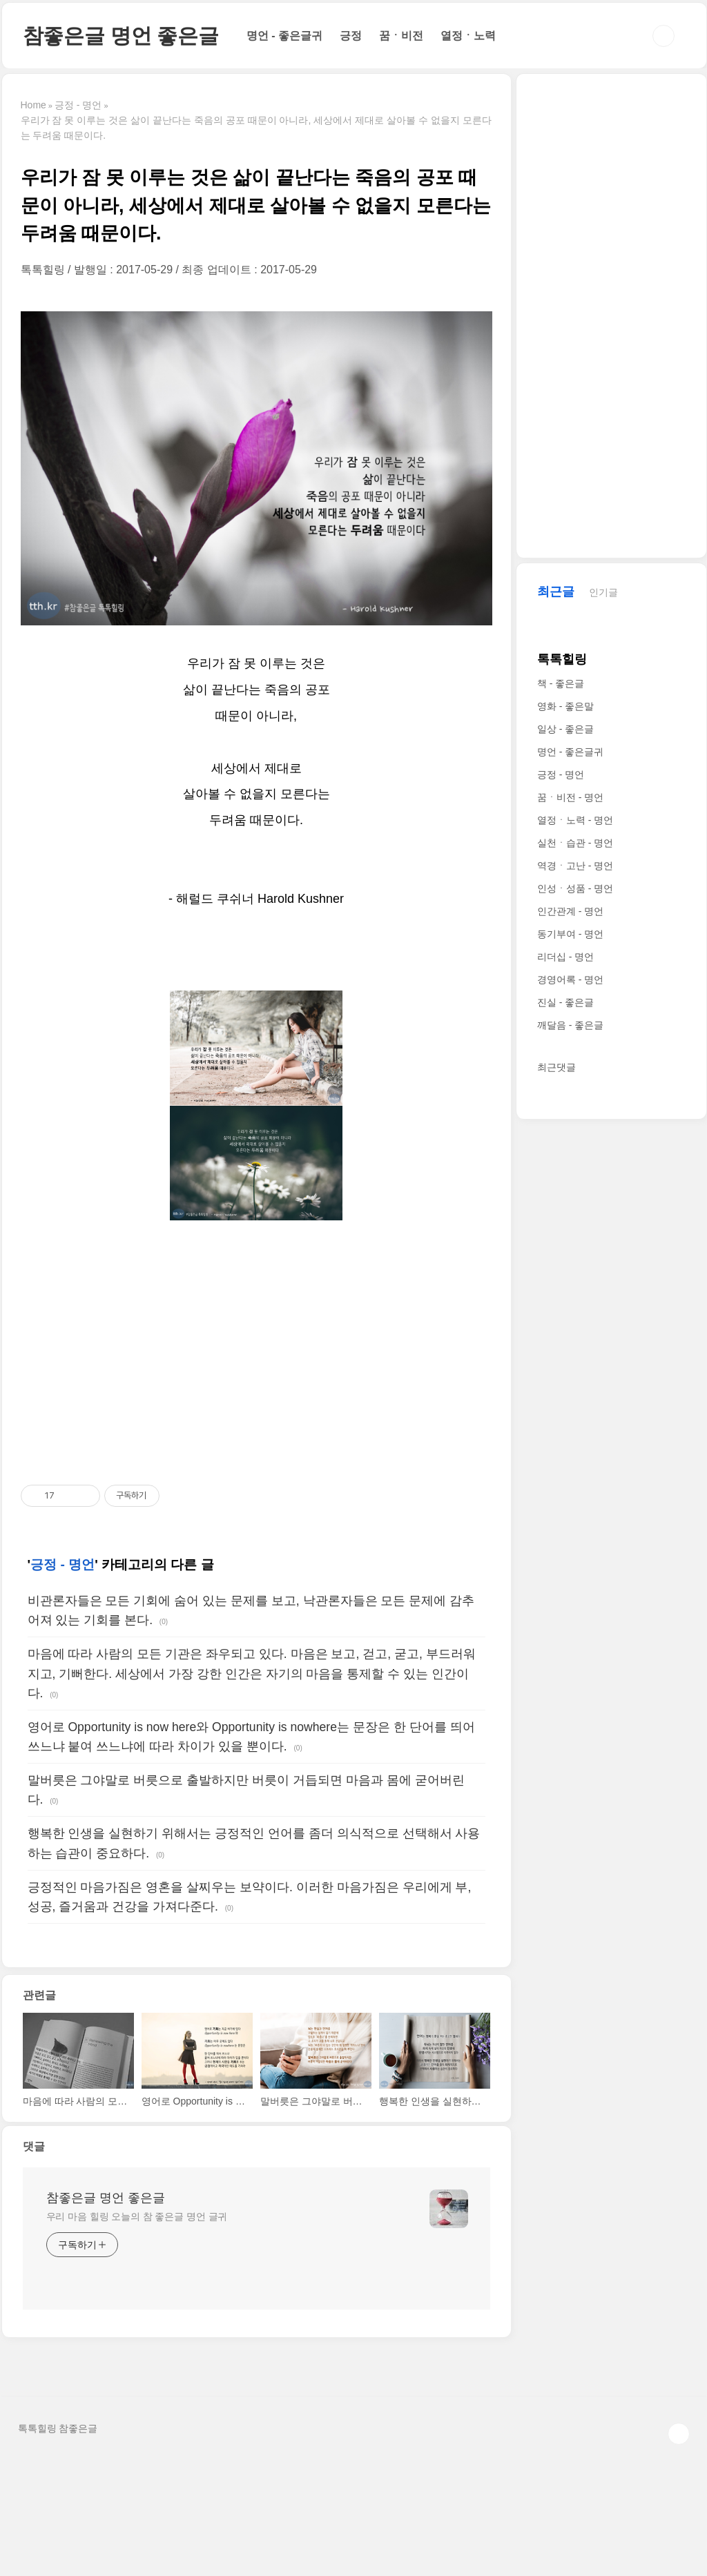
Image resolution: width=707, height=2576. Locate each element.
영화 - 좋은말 (565, 706)
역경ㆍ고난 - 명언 (575, 865)
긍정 (351, 35)
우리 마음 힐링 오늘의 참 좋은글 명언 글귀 (137, 2216)
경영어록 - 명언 (570, 979)
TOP (679, 2434)
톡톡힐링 (562, 659)
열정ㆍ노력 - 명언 (575, 820)
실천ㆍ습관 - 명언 (575, 842)
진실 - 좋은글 (565, 1002)
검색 (663, 36)
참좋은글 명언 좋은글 (121, 35)
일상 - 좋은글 (565, 728)
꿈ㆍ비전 (401, 35)
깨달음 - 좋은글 (570, 1025)
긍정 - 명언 (62, 1564)
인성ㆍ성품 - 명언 (575, 888)
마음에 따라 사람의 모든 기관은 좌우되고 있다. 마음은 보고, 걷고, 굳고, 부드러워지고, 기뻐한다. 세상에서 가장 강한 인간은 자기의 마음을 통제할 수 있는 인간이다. (252, 1673)
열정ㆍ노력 (468, 35)
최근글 (555, 591)
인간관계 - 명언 (570, 911)
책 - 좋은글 (560, 683)
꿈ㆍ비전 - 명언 (570, 797)
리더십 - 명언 (565, 956)
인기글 (603, 592)
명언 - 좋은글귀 (284, 35)
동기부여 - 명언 (570, 933)
